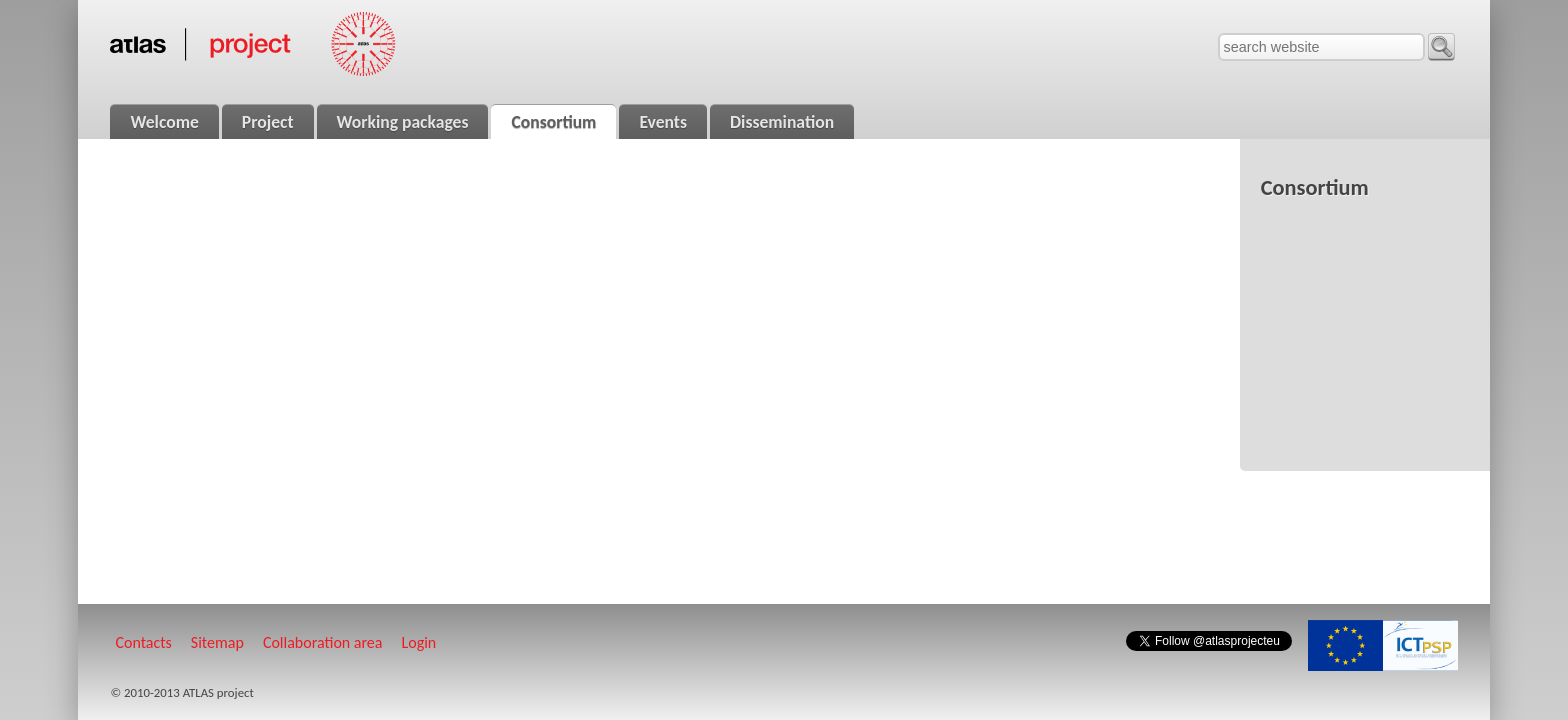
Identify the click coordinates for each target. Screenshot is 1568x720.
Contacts (143, 642)
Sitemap (217, 642)
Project (268, 122)
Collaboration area (323, 642)
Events (663, 122)
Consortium (553, 122)
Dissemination (782, 122)
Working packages (403, 122)
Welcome (164, 122)
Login (419, 642)
